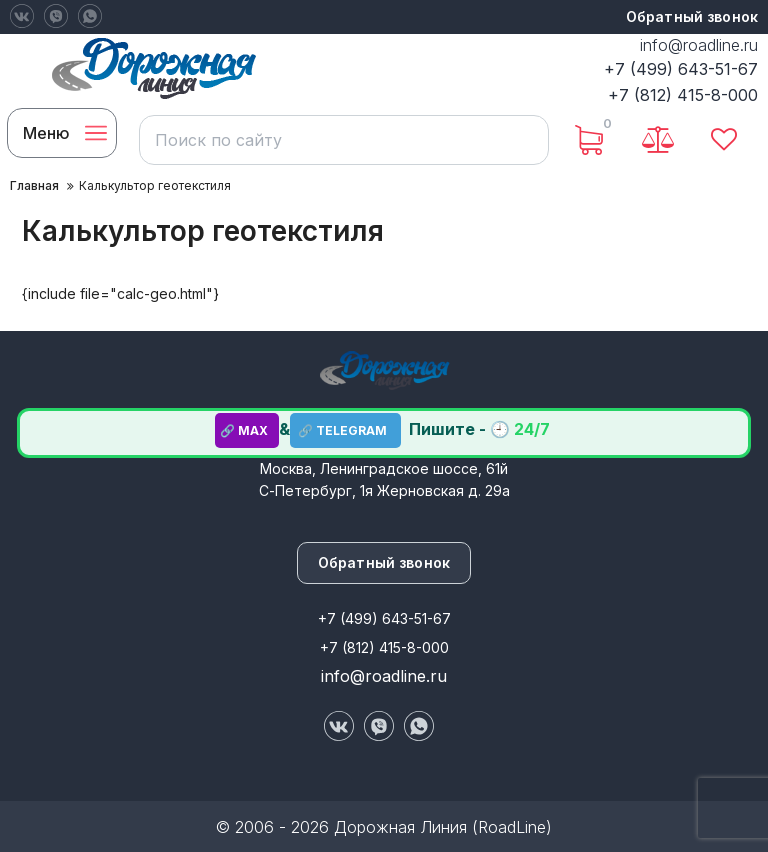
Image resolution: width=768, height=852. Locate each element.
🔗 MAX (247, 430)
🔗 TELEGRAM (345, 430)
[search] (341, 140)
